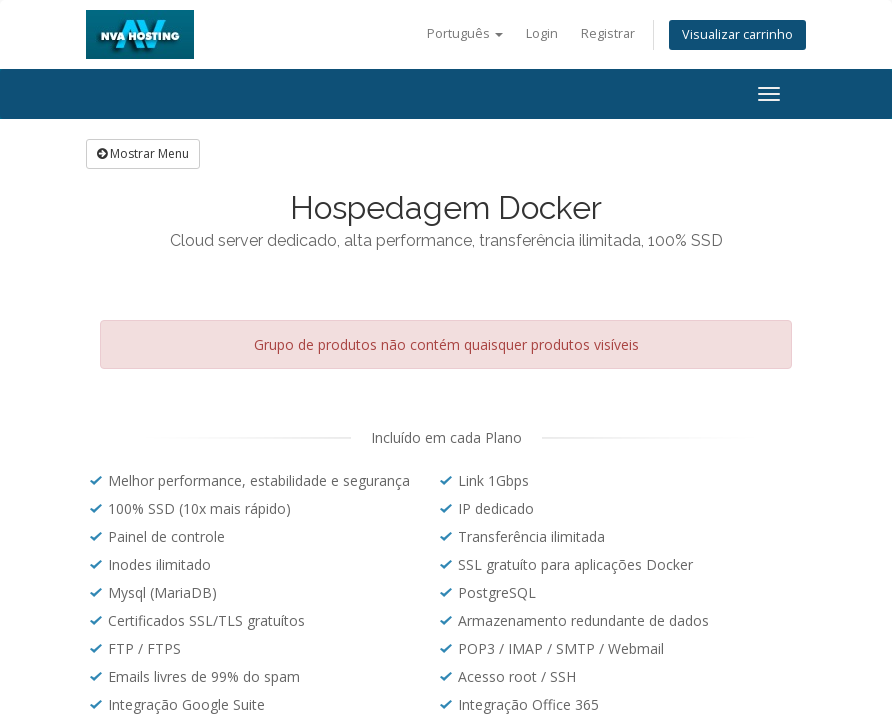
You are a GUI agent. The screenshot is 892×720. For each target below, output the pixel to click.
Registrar (608, 33)
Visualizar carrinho (737, 34)
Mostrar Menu (143, 153)
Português (465, 33)
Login (542, 33)
